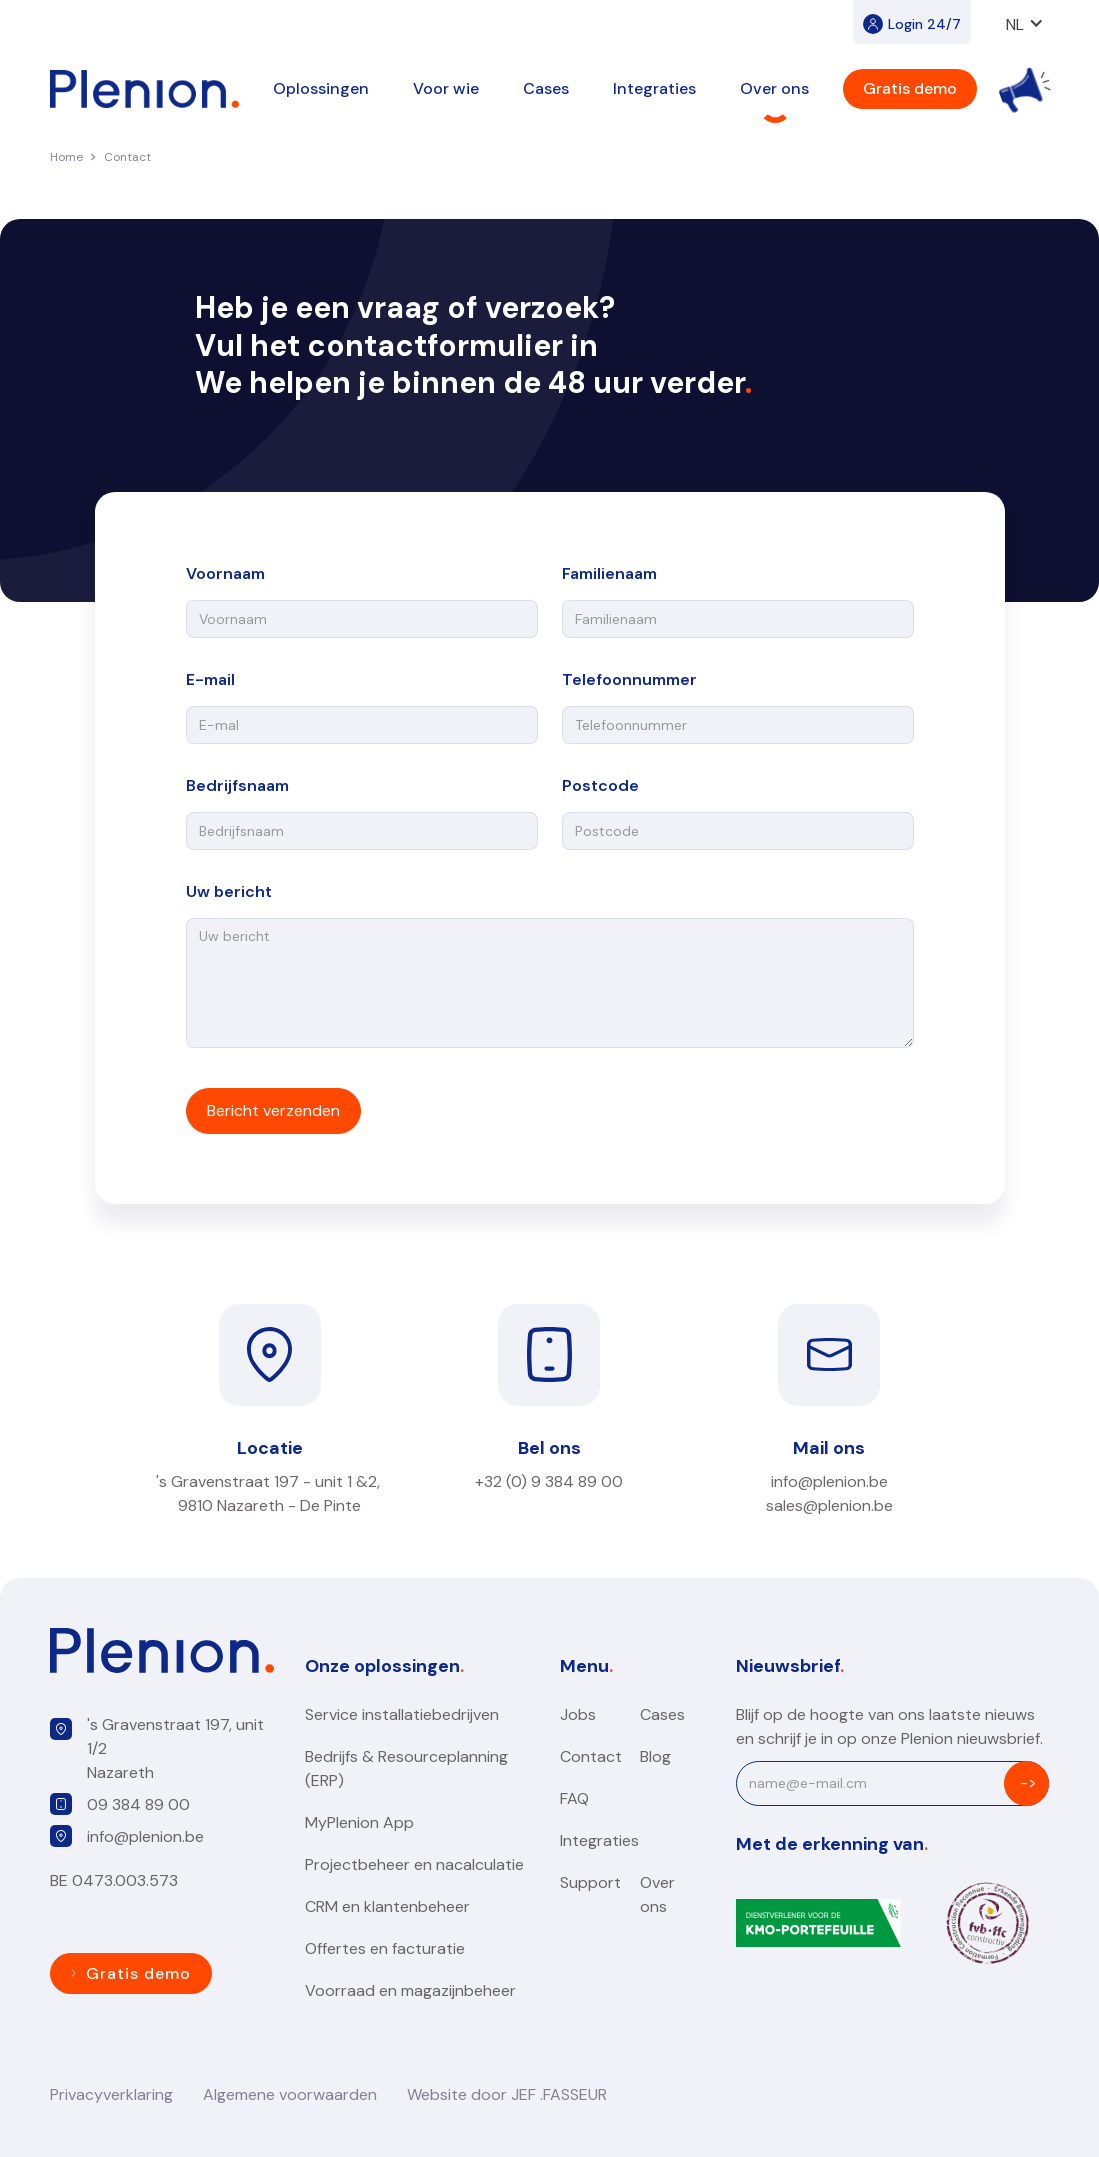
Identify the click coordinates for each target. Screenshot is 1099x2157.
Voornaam (225, 573)
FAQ (574, 1798)
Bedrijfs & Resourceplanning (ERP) (406, 1768)
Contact (127, 157)
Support (590, 1882)
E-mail (210, 679)
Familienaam (609, 573)
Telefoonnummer (629, 679)
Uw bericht (229, 891)
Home (66, 157)
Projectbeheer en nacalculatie (414, 1864)
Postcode (600, 785)
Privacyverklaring (111, 2094)
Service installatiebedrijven (402, 1714)
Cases (546, 88)
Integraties (599, 1840)
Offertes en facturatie (385, 1948)
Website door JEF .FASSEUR (507, 2094)
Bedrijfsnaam (237, 785)
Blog (655, 1756)
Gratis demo (910, 88)
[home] (144, 89)
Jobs (578, 1714)
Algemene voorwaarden (290, 2094)
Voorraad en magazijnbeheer (410, 1990)
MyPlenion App (359, 1822)
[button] (1025, 22)
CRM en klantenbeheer (387, 1906)
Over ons (657, 1894)
